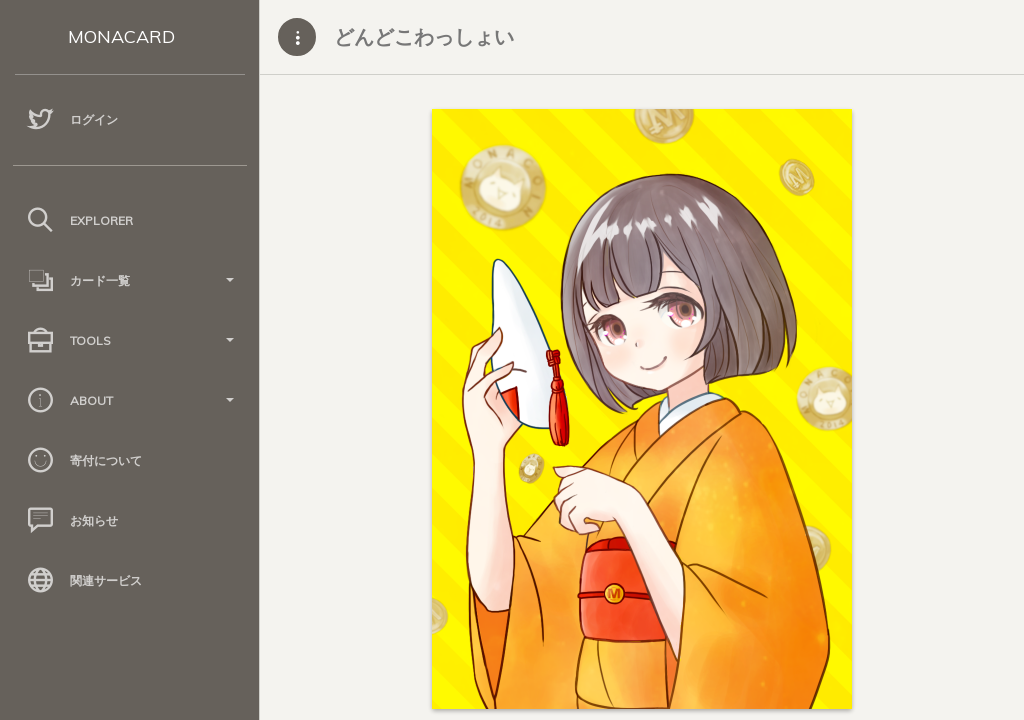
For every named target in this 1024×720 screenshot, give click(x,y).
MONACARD (121, 36)
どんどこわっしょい (424, 36)
